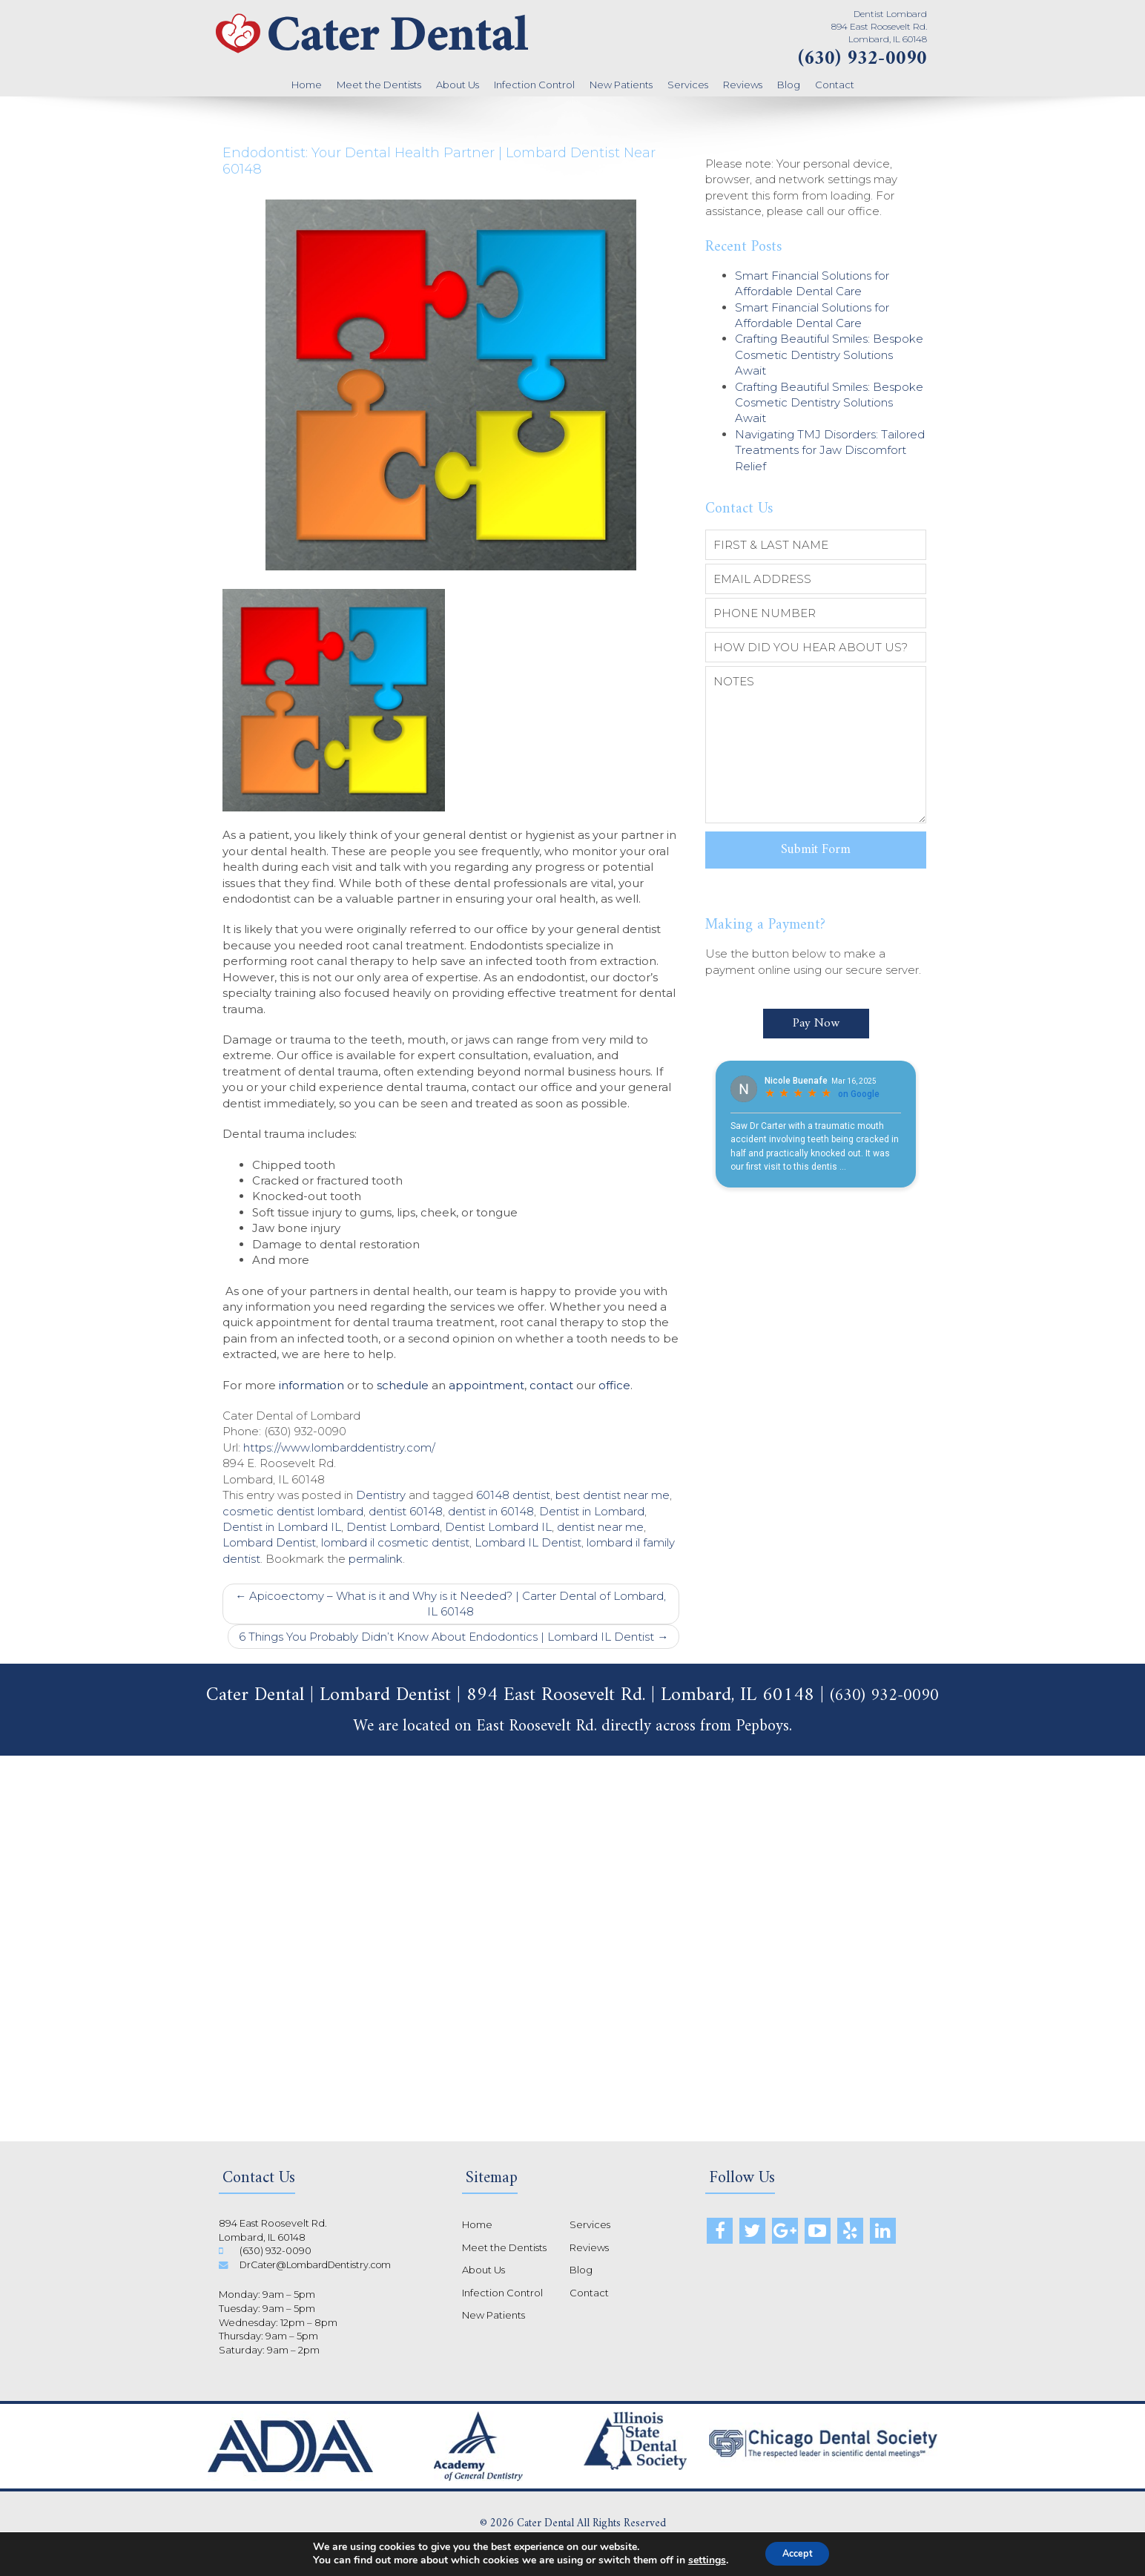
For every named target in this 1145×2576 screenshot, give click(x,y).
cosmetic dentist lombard (292, 1511)
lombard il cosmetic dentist (395, 1542)
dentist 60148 (406, 1511)
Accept (797, 2553)
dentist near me (600, 1527)
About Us (457, 84)
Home (306, 84)
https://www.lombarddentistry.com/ (339, 1447)
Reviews (742, 84)
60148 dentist (513, 1495)
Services (687, 84)
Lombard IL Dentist (528, 1542)
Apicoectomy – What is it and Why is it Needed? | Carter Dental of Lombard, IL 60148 (450, 1603)
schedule (403, 1385)
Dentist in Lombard (591, 1511)
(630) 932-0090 (862, 59)
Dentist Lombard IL (498, 1527)
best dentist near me (612, 1495)
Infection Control (534, 84)
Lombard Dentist (269, 1542)
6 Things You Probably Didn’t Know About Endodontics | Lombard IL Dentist (453, 1637)
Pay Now (816, 1012)
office (614, 1385)
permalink (376, 1559)
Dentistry (381, 1495)
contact (551, 1385)
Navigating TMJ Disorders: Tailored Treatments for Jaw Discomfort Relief (830, 450)
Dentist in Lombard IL (281, 1527)
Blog (788, 84)
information (311, 1385)
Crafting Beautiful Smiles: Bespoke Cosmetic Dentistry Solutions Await (829, 355)
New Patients (621, 84)
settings (700, 2559)
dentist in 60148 (491, 1511)
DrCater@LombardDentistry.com (320, 2264)
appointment (486, 1385)
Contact (834, 84)
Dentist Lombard (393, 1527)
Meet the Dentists (379, 84)
